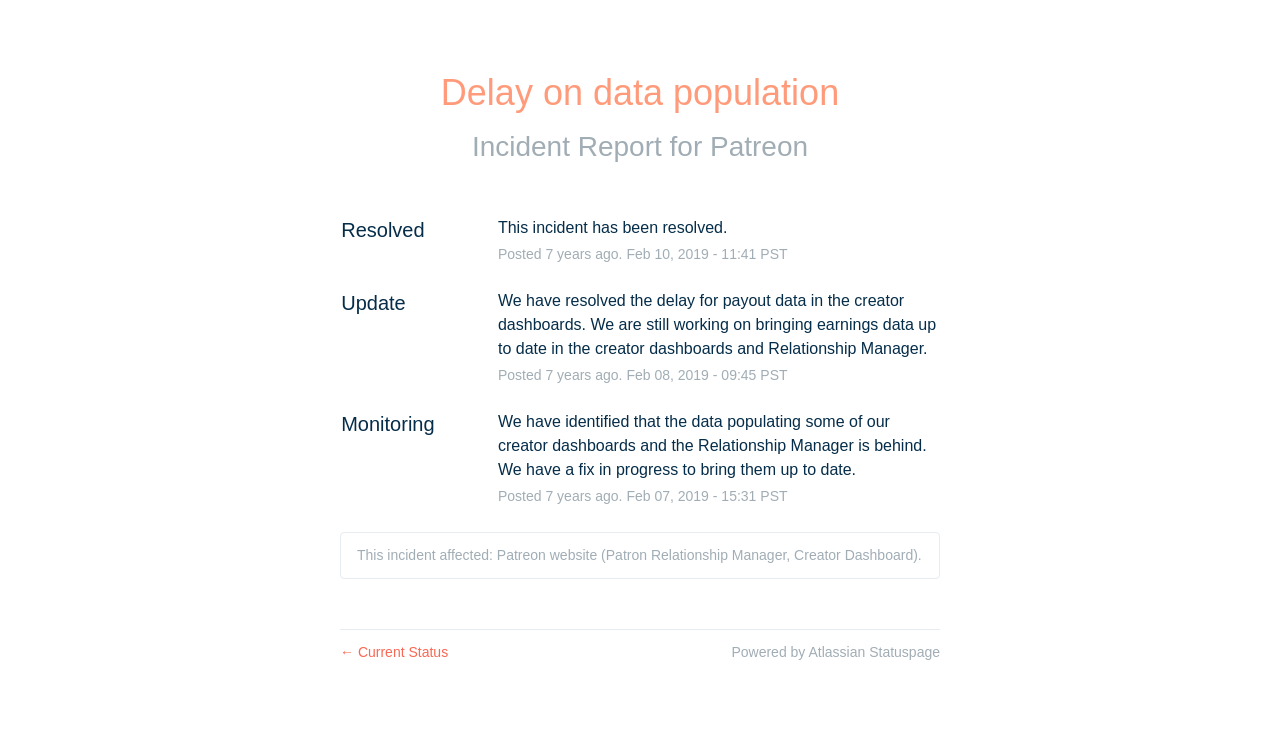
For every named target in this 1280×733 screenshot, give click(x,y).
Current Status (394, 652)
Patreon (759, 146)
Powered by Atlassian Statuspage (835, 652)
